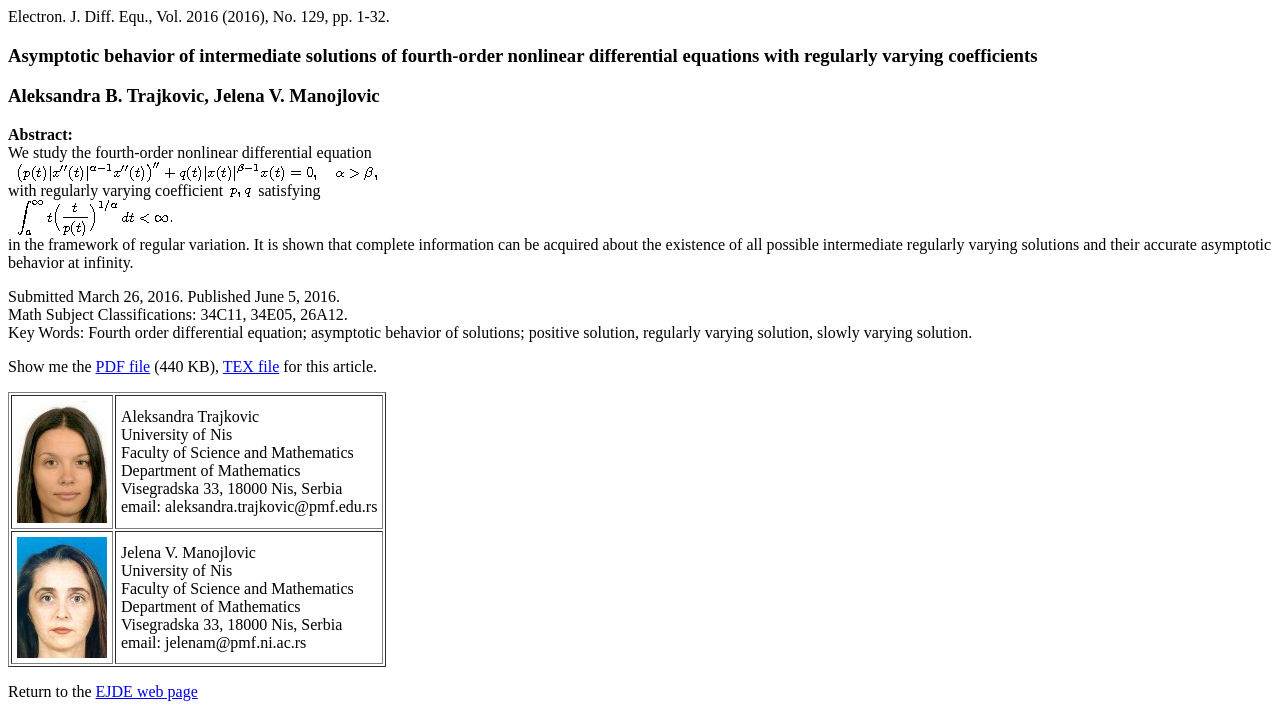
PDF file (123, 366)
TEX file (251, 366)
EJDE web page (147, 691)
